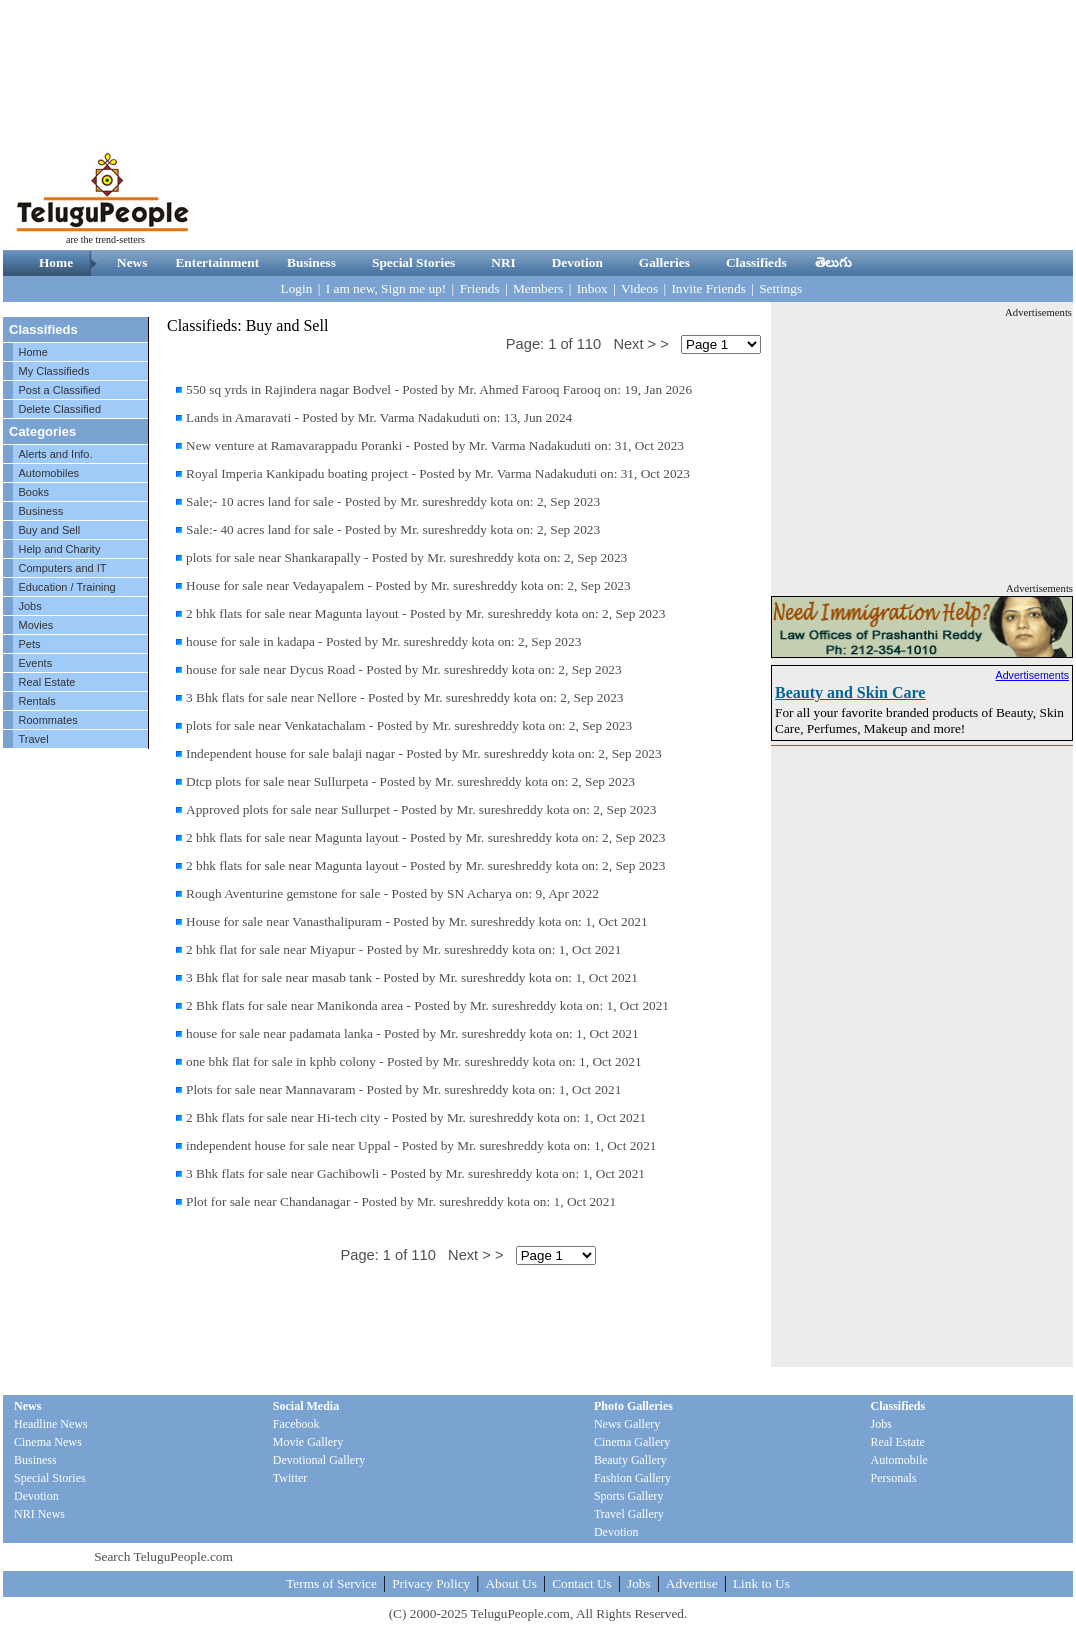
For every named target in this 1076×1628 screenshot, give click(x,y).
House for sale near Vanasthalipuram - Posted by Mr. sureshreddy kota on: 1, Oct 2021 (417, 921)
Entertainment (217, 262)
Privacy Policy (431, 1583)
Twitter (290, 1478)
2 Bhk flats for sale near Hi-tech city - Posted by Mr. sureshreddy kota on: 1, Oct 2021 (416, 1117)
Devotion (577, 262)
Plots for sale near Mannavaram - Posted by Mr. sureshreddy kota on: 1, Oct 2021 (403, 1089)
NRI (503, 262)
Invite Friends (708, 288)
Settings (780, 288)
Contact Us (582, 1583)
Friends (480, 288)
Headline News (51, 1424)
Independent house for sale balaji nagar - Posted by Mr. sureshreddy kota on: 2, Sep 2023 (424, 753)
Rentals (37, 701)
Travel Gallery (629, 1514)
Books (34, 492)
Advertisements (1032, 675)
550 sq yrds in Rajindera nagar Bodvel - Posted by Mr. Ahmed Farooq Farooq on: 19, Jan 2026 (439, 389)
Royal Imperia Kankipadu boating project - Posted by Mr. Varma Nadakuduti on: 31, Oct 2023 (438, 473)
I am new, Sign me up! (386, 288)
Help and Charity (60, 549)
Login (297, 288)
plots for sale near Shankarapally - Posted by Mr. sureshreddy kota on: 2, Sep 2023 (406, 557)
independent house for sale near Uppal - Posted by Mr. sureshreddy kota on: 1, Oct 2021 (421, 1145)
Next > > (640, 344)
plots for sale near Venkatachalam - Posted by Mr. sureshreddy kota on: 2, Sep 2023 (409, 725)
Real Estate (47, 682)
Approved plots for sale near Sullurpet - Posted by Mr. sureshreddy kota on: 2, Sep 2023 (421, 809)
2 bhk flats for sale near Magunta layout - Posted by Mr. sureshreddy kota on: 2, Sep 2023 (425, 613)
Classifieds (756, 262)
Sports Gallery (629, 1496)
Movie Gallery (308, 1442)
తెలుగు (833, 262)
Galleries (664, 262)
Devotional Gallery (319, 1460)
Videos (639, 288)
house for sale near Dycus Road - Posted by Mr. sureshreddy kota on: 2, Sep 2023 (404, 669)
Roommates (48, 720)
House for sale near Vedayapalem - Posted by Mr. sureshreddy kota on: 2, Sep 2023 (408, 585)
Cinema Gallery (632, 1442)
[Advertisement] (930, 125)
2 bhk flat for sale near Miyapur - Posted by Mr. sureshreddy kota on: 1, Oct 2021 (403, 949)
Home (56, 262)
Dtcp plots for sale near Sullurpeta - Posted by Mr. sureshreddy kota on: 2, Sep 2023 (410, 781)
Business (311, 262)
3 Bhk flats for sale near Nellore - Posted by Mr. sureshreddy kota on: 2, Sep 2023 (405, 697)
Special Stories (413, 262)
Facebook (296, 1424)
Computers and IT (63, 568)
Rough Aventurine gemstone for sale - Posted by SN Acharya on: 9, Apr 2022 (392, 893)
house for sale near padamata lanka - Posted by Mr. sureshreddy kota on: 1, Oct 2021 (412, 1033)
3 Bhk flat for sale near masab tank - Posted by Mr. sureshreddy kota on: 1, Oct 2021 (412, 977)
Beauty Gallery (630, 1460)
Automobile (899, 1460)
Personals (894, 1478)
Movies (36, 625)
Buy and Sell (50, 530)
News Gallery (627, 1424)
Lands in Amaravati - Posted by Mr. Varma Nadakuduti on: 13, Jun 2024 (379, 417)
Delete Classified (60, 409)
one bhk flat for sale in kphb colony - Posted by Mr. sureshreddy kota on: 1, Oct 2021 (414, 1061)
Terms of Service (331, 1583)
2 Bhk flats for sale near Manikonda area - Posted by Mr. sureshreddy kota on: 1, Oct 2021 (427, 1005)
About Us (510, 1583)
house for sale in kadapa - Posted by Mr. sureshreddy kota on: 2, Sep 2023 (383, 641)
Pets (30, 644)
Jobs (30, 606)
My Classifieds (54, 371)
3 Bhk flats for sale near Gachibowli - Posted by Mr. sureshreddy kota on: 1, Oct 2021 (415, 1173)
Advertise (692, 1583)
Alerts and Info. (56, 454)
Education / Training (67, 587)
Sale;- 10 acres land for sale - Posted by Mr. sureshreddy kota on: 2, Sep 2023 (393, 501)
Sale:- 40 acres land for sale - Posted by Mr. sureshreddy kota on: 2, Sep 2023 (393, 529)
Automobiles (49, 473)
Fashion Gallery (632, 1478)
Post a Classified (60, 390)
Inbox (592, 288)
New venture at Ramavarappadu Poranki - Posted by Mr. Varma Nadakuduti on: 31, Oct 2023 (435, 445)
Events (36, 663)
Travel (34, 739)
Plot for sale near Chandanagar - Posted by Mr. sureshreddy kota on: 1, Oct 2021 (401, 1201)
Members (538, 288)
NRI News (39, 1514)
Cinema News (48, 1442)
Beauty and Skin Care (850, 692)
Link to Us (761, 1583)
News (132, 262)
